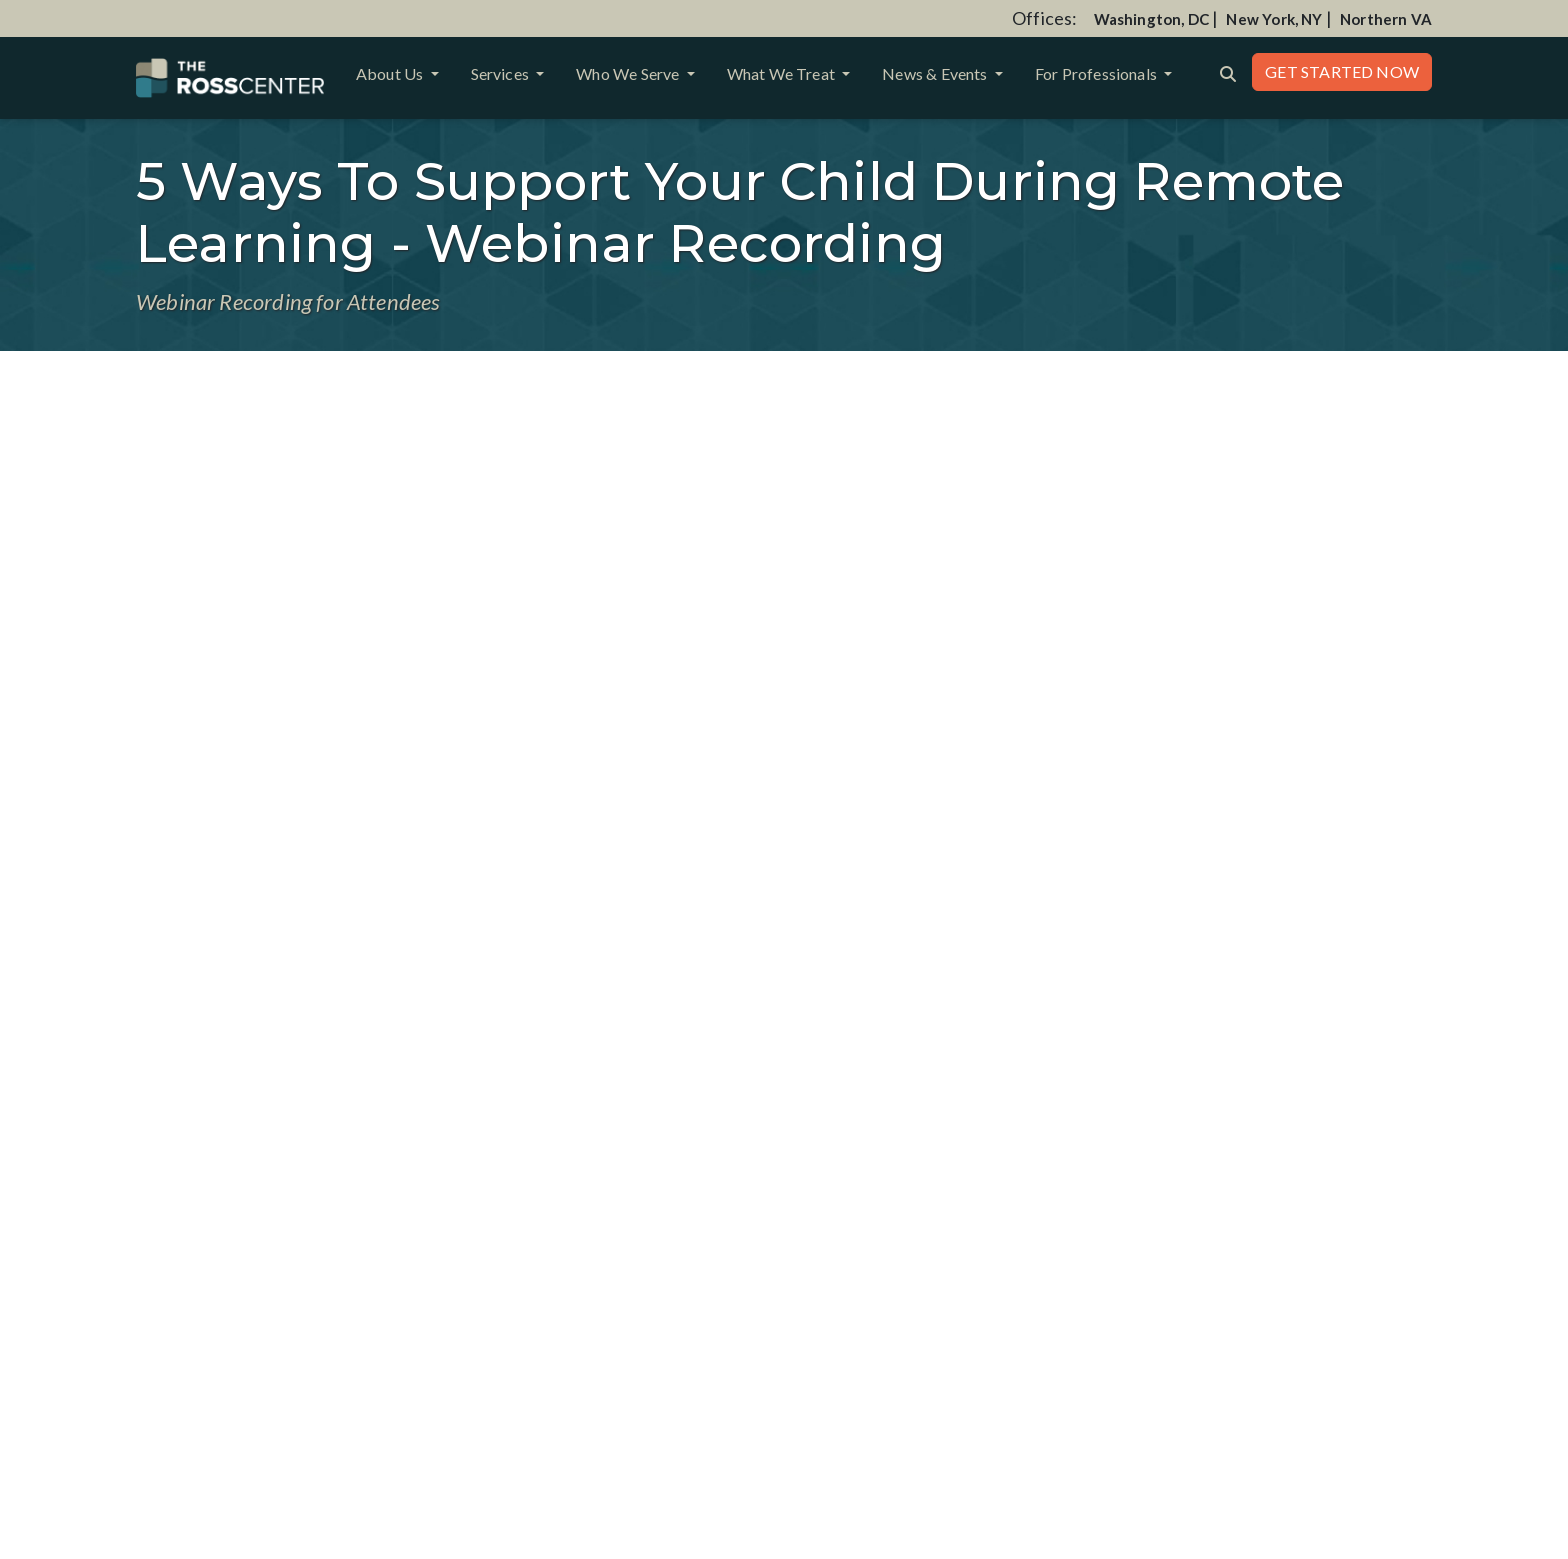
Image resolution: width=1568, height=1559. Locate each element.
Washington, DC (1152, 19)
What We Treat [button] (783, 73)
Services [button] (502, 73)
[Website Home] (230, 78)
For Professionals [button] (1097, 73)
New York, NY (1274, 19)
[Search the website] (1228, 72)
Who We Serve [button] (629, 73)
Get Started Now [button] (1342, 71)
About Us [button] (391, 73)
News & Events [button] (936, 73)
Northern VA (1386, 19)
